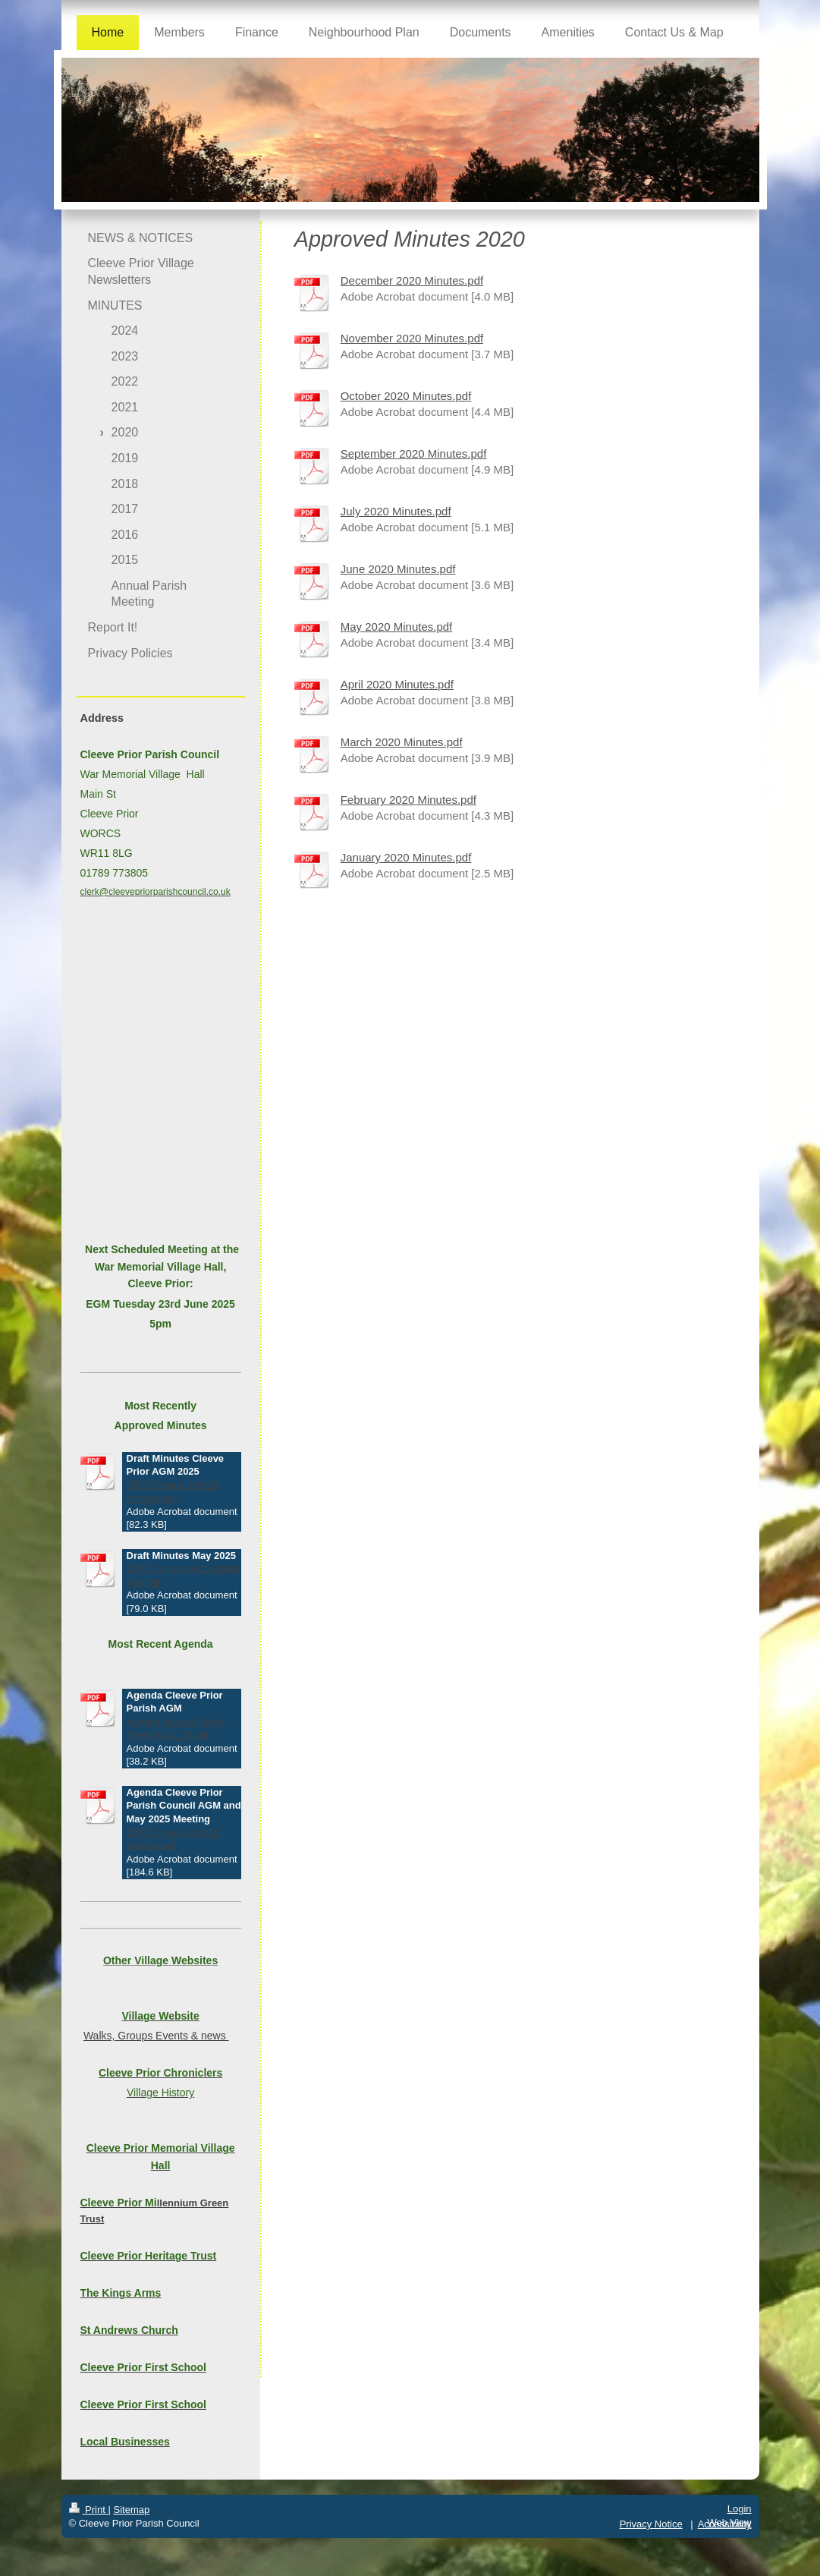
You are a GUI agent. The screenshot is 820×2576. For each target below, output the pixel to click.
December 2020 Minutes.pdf (412, 280)
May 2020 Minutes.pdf (397, 626)
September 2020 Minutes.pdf (414, 453)
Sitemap (131, 2509)
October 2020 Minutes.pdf (406, 395)
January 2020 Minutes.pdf (406, 857)
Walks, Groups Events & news (156, 2036)
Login (739, 2509)
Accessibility (725, 2524)
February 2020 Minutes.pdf (408, 799)
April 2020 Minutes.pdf (397, 684)
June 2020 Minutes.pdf (398, 568)
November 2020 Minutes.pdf (412, 338)
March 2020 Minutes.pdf (402, 741)
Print (88, 2509)
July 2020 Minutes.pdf (396, 511)
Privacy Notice (651, 2524)
